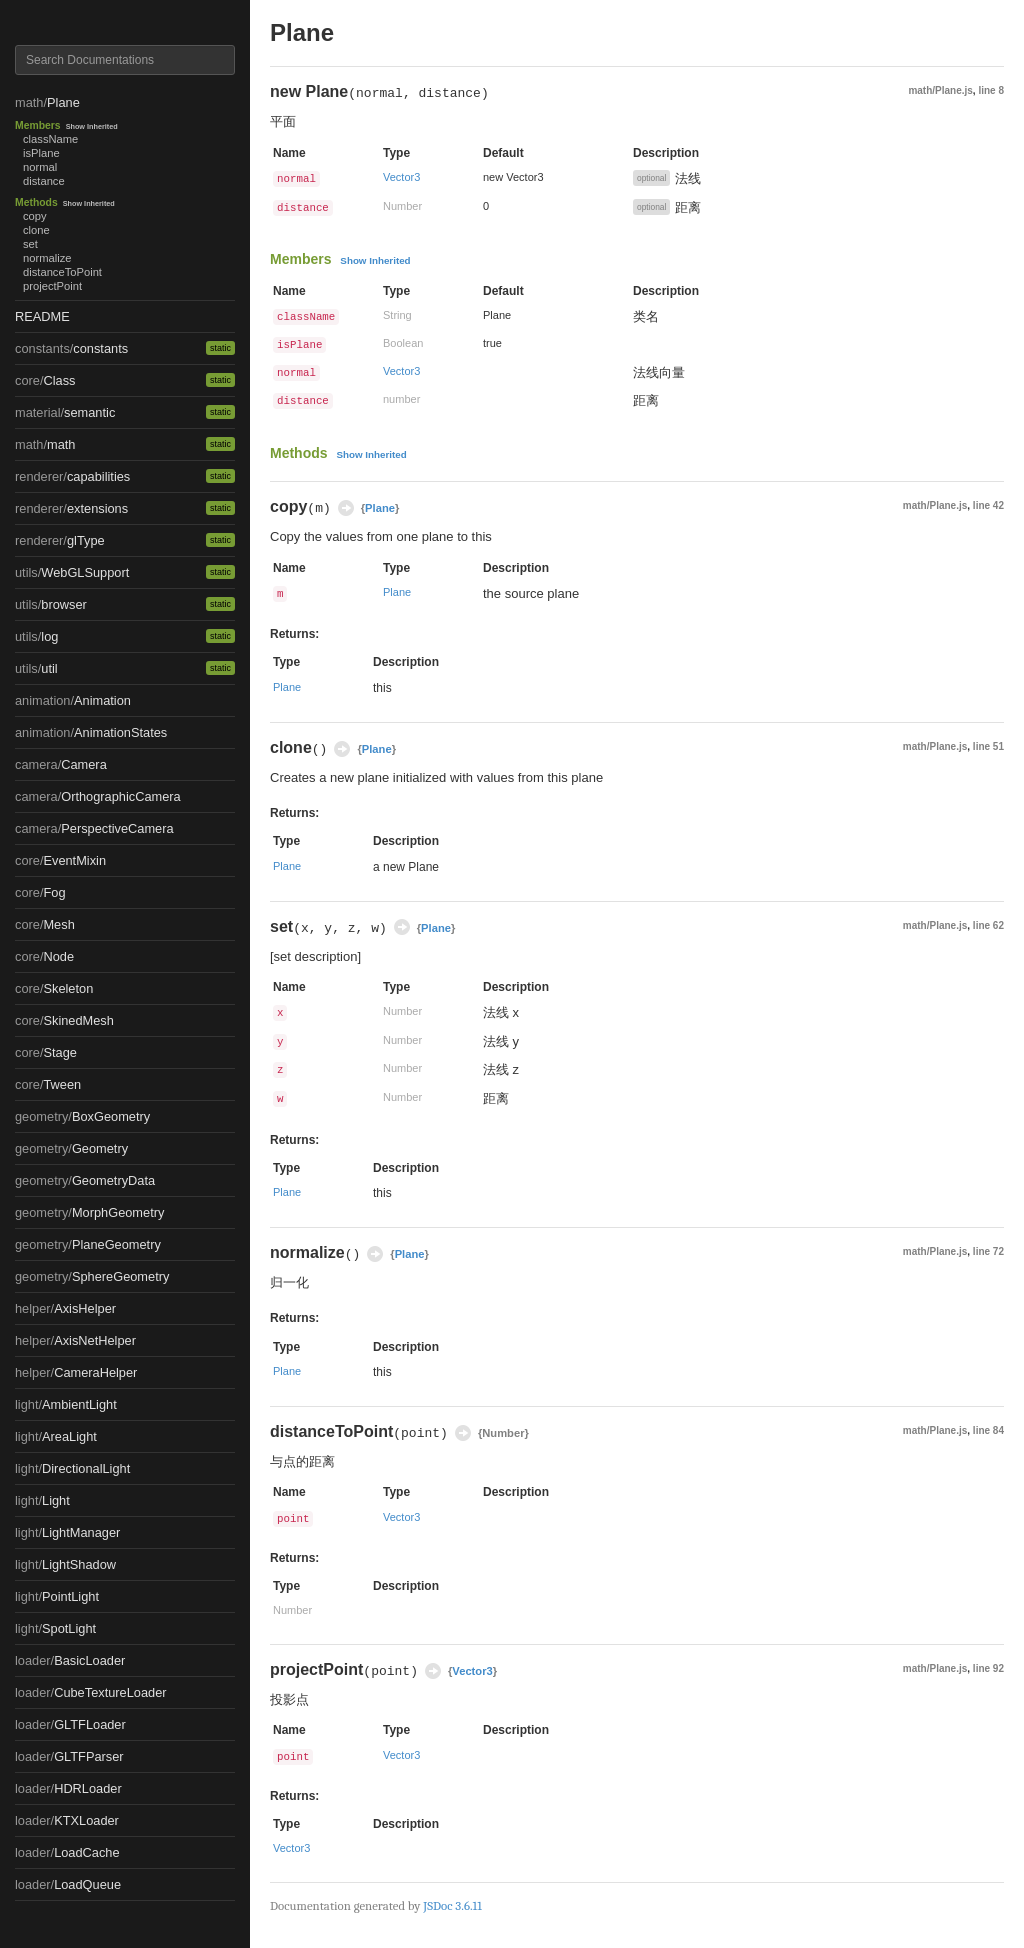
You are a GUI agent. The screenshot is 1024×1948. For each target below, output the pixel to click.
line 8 (991, 90)
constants (100, 348)
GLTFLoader (90, 1724)
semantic (89, 412)
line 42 (988, 505)
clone (36, 230)
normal (40, 167)
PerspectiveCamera (117, 828)
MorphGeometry (118, 1212)
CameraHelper (95, 1372)
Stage (59, 1052)
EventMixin (74, 860)
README (42, 316)
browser (64, 604)
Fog (54, 892)
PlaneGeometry (116, 1244)
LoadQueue (87, 1884)
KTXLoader (86, 1820)
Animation (102, 700)
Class (59, 380)
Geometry (100, 1148)
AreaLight (69, 1436)
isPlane (41, 153)
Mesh (58, 924)
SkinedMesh (78, 1020)
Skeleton (68, 988)
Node (58, 956)
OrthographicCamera (121, 796)
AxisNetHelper (95, 1340)
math (61, 444)
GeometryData (113, 1180)
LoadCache (86, 1852)
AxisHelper (85, 1308)
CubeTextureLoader (110, 1692)
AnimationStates (120, 732)
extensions (97, 508)
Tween (62, 1084)
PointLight (70, 1596)
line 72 (988, 1251)
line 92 (988, 1668)
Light (56, 1500)
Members (38, 125)
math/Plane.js (940, 90)
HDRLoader (88, 1788)
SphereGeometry (120, 1276)
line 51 (988, 746)
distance (44, 181)
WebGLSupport (85, 572)
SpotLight (69, 1628)
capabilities (98, 476)
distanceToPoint (62, 272)
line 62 (988, 925)
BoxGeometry (111, 1116)
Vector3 (401, 177)
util (49, 668)
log (49, 636)
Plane (63, 102)
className (50, 139)
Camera (84, 764)
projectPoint (52, 286)
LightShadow (79, 1564)
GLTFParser (88, 1756)
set (30, 244)
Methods (36, 202)
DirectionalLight (86, 1468)
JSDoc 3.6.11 (452, 1905)
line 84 (988, 1430)
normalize (47, 258)
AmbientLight (79, 1404)
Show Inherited (92, 126)
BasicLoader (89, 1660)
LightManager (81, 1532)
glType (86, 540)
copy (35, 216)
